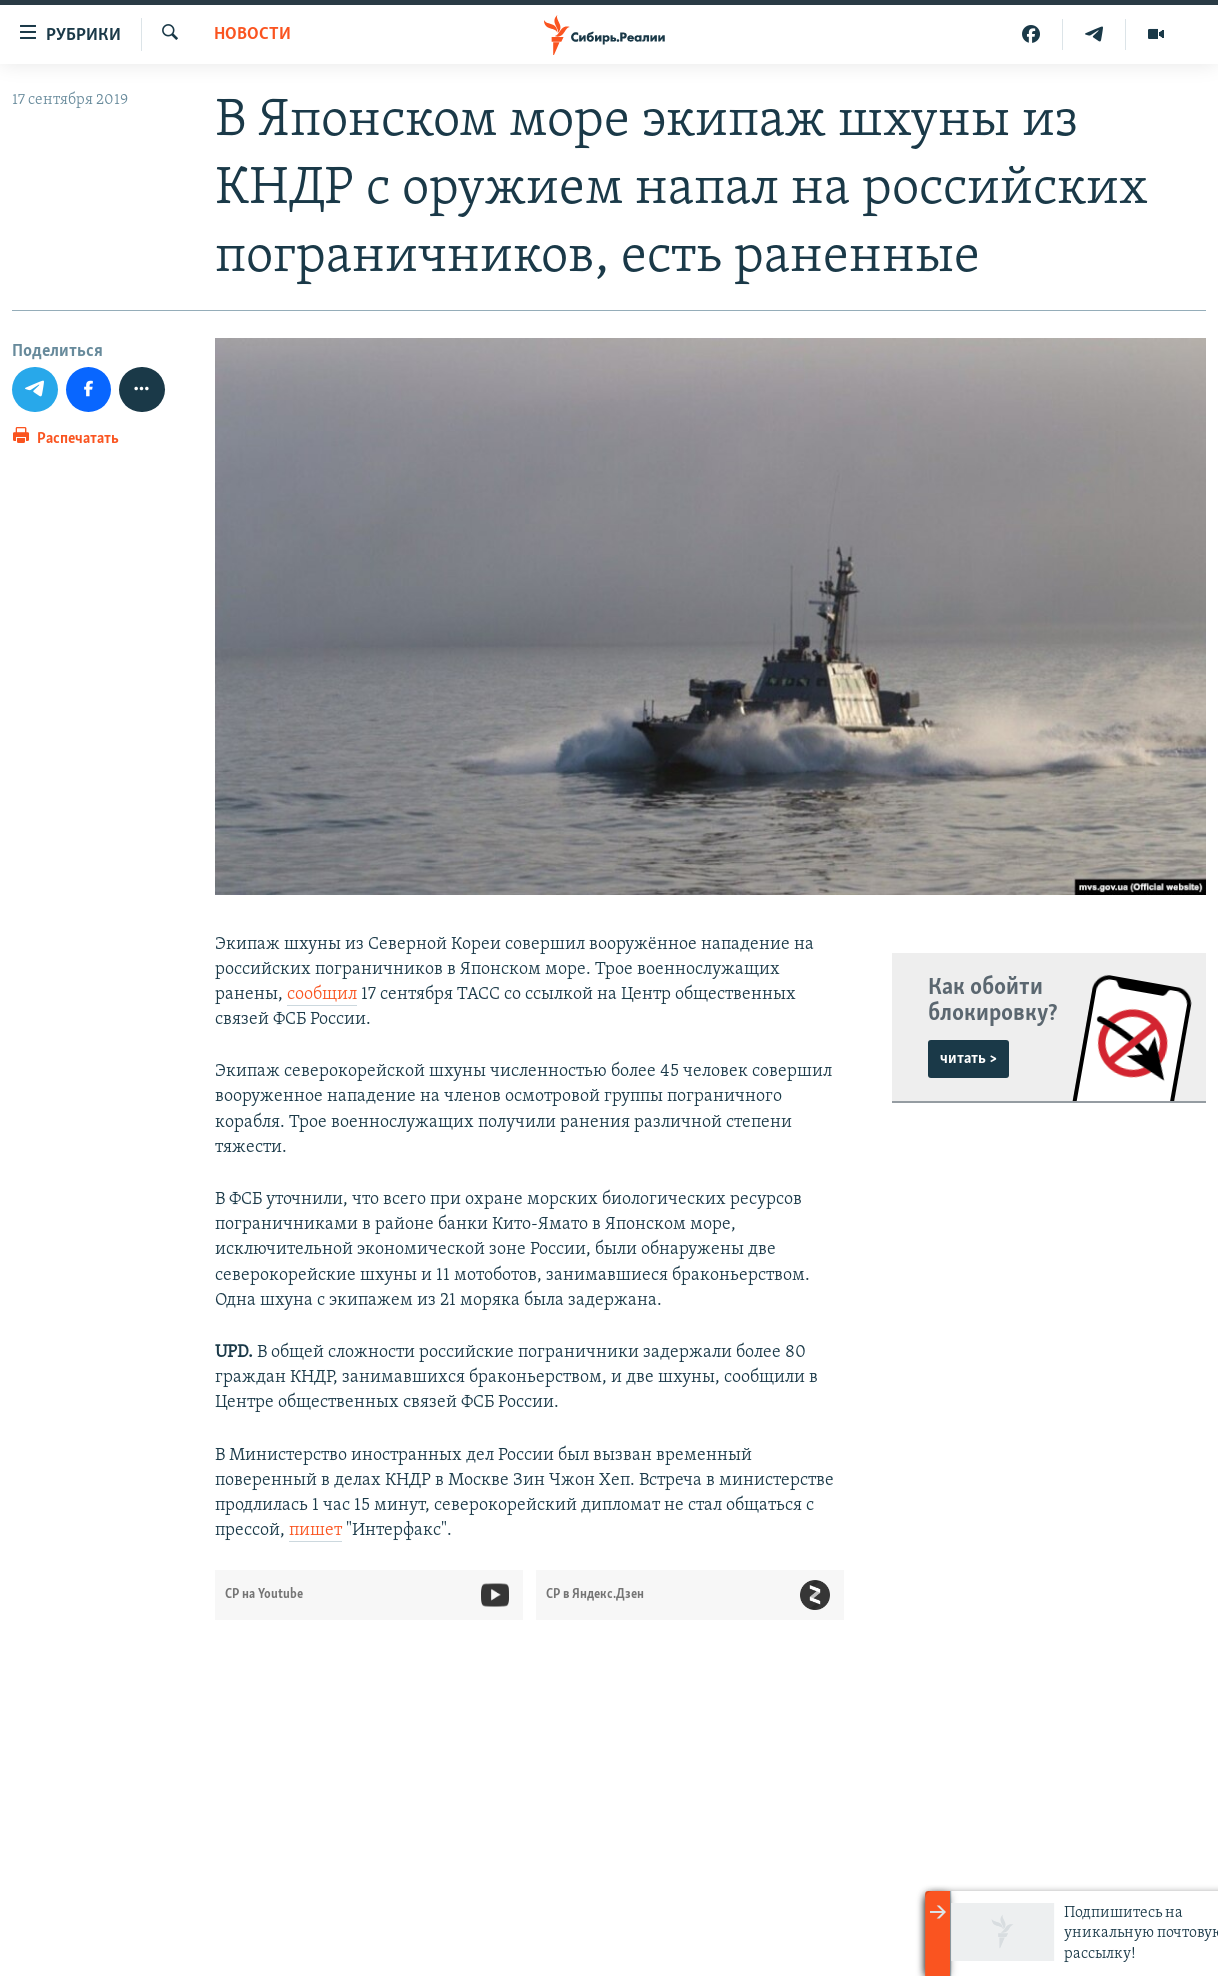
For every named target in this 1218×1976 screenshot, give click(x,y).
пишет (315, 1530)
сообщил (322, 994)
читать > (968, 1059)
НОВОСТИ (252, 34)
